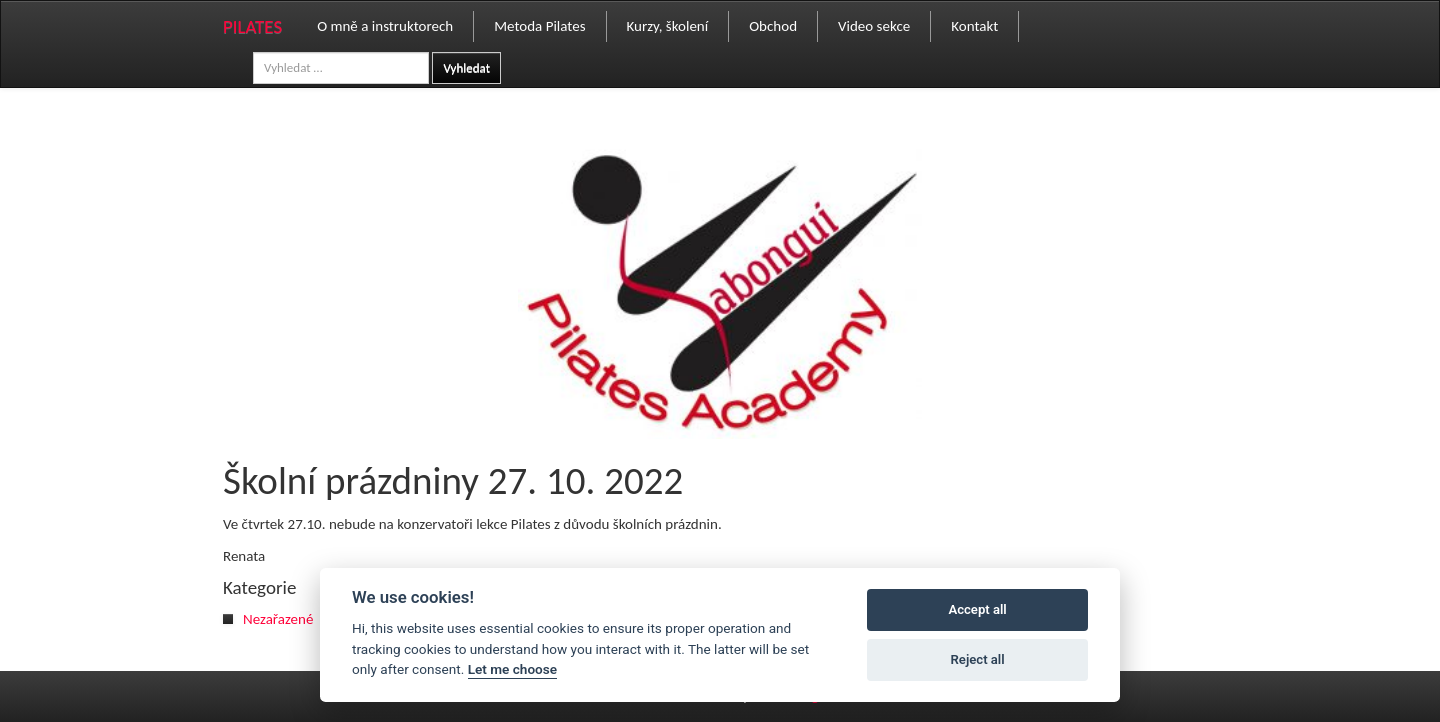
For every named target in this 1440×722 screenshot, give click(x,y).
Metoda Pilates (539, 26)
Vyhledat (466, 67)
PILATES (252, 26)
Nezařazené (278, 619)
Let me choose (512, 669)
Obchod (773, 26)
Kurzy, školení (668, 26)
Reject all (978, 659)
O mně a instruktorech (385, 26)
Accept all (977, 609)
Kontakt (974, 26)
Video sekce (874, 26)
